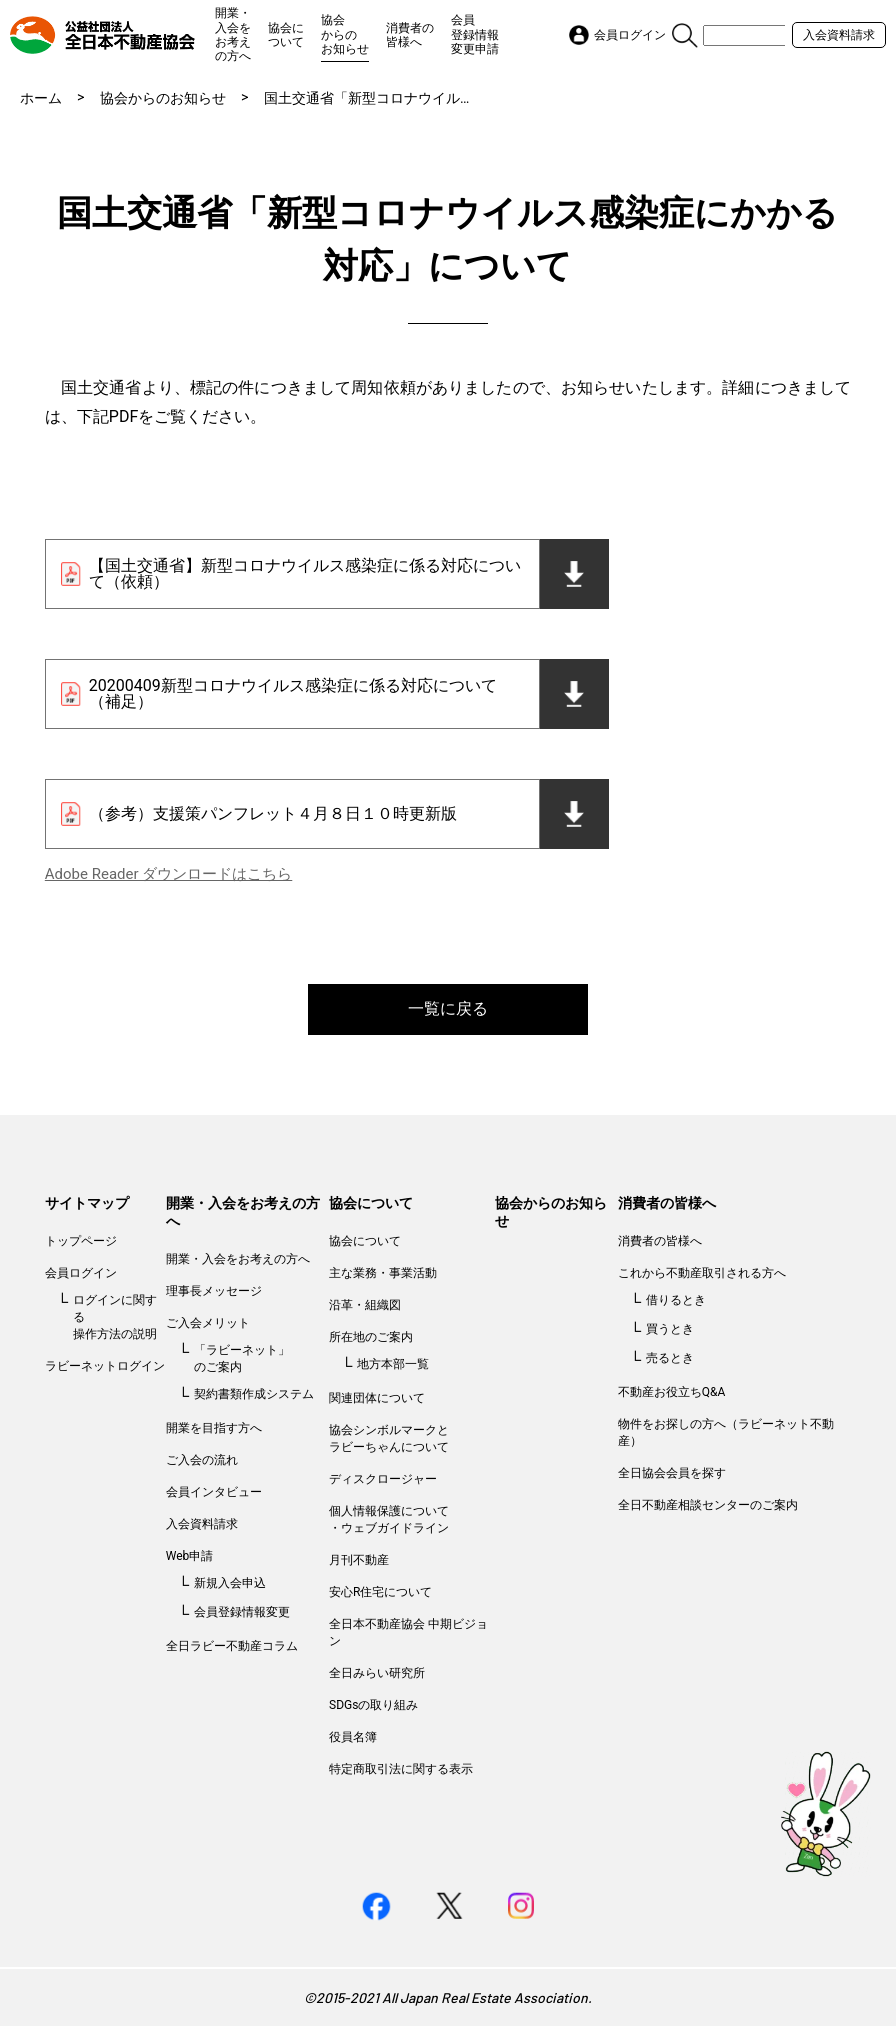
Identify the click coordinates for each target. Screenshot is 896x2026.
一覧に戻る (448, 1008)
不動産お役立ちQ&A (672, 1392)
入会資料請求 (839, 35)
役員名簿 (353, 1737)
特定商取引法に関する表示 (401, 1769)
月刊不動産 (359, 1560)
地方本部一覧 (393, 1364)
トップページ (81, 1241)
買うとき (670, 1329)
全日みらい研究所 (377, 1673)
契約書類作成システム (254, 1394)
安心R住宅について (380, 1592)
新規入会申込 (230, 1583)
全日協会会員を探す (672, 1473)
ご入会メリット (208, 1323)
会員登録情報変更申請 (475, 34)
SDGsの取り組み (373, 1705)
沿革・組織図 (365, 1305)
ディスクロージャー (383, 1479)
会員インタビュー (214, 1492)
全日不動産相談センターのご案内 (708, 1505)
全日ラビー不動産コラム (232, 1646)
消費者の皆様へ (410, 35)
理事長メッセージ (214, 1291)
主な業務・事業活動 (383, 1273)
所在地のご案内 (371, 1337)
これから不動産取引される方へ (702, 1273)
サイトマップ (87, 1203)
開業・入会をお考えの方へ (233, 34)
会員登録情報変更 (242, 1612)
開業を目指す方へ (214, 1428)
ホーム (41, 98)
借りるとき (676, 1300)
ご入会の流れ (202, 1460)
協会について (286, 35)
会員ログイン (81, 1273)
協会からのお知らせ (345, 34)
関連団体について (377, 1398)
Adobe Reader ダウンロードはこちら (168, 874)
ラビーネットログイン (105, 1366)
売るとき (670, 1358)
